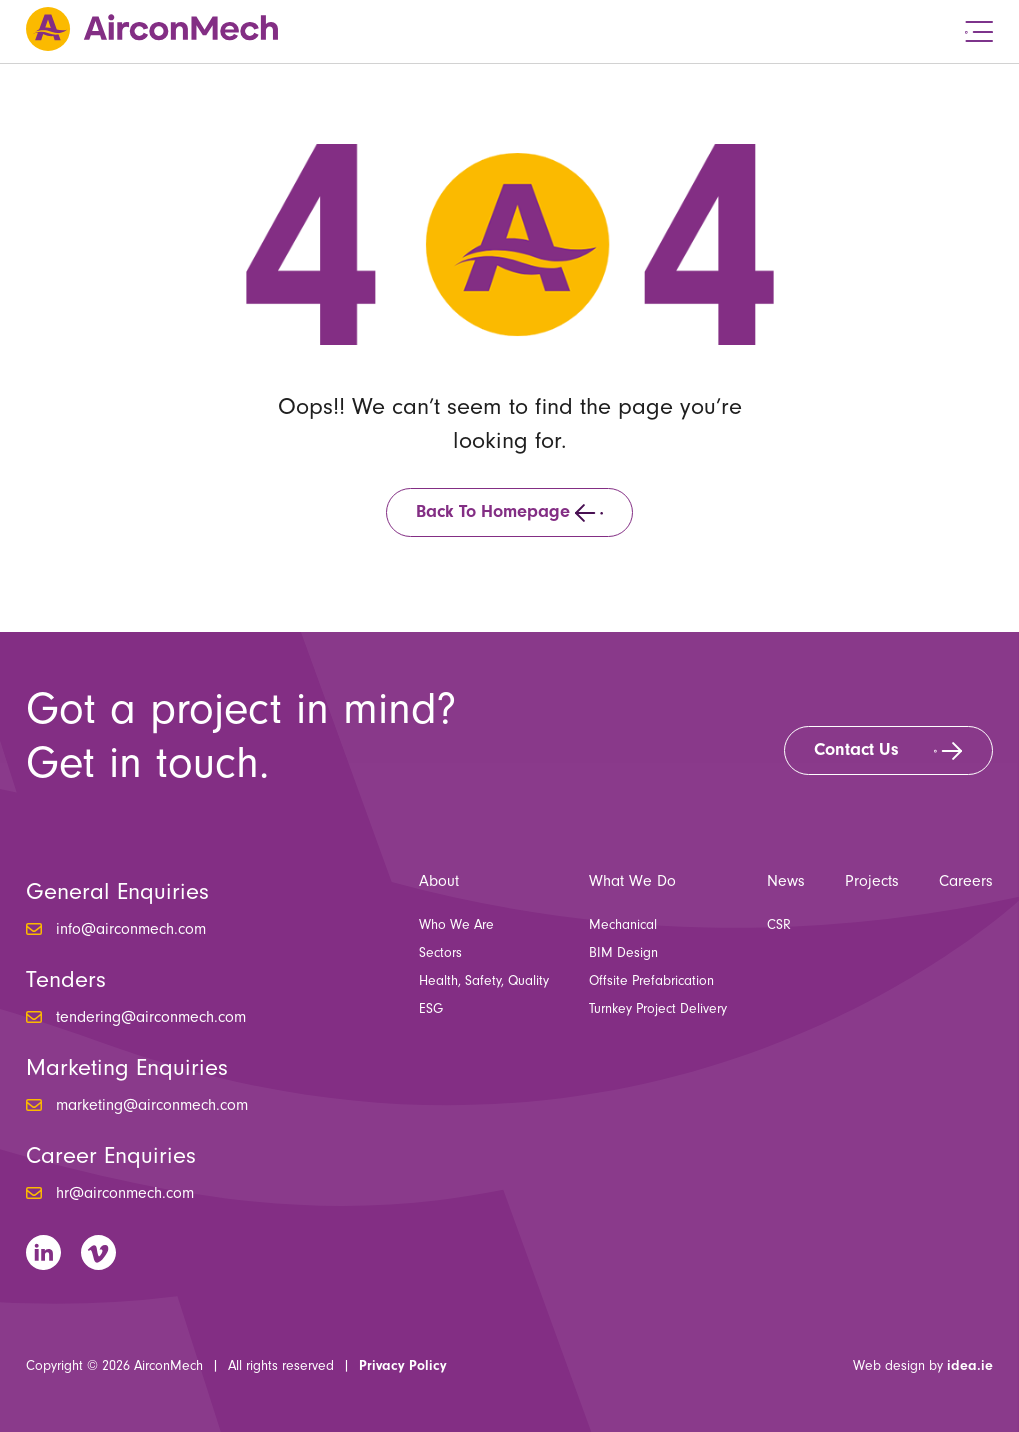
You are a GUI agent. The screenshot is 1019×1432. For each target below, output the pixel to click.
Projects (872, 881)
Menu (979, 31)
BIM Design (623, 953)
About (439, 881)
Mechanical (623, 925)
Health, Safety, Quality (484, 981)
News (786, 881)
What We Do (632, 881)
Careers (966, 881)
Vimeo (98, 1252)
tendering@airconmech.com (151, 1017)
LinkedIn (43, 1252)
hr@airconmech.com (125, 1193)
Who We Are (456, 925)
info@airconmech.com (131, 929)
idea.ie (970, 1366)
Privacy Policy (403, 1366)
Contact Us (856, 749)
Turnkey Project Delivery (658, 1009)
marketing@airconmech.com (152, 1105)
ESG (431, 1009)
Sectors (440, 953)
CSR (779, 925)
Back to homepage (493, 511)
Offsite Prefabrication (651, 981)
